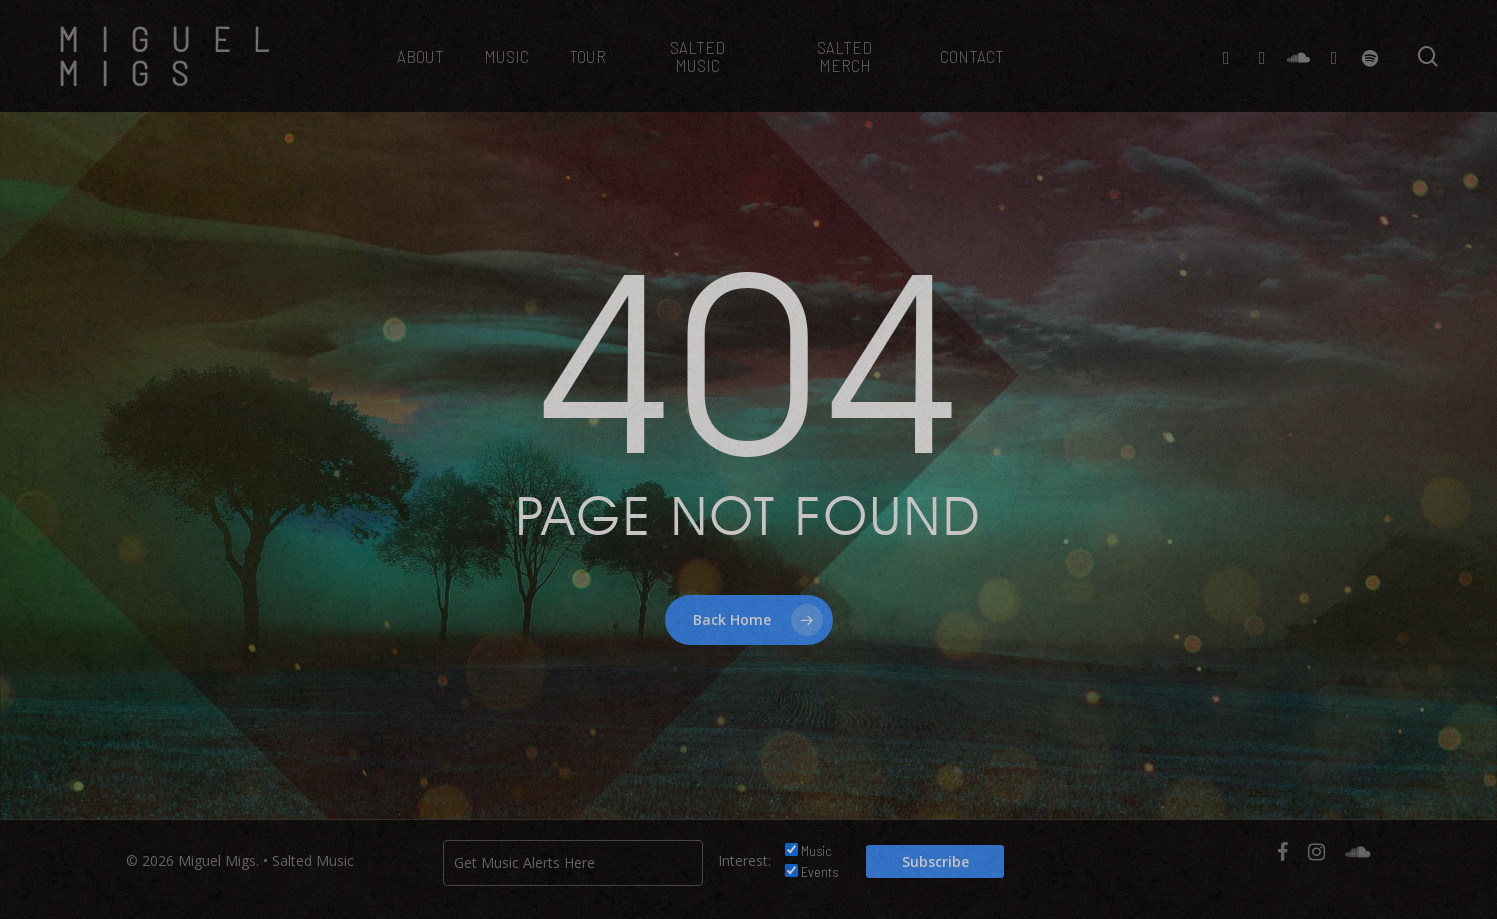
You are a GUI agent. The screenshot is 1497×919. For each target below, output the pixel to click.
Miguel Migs (174, 56)
